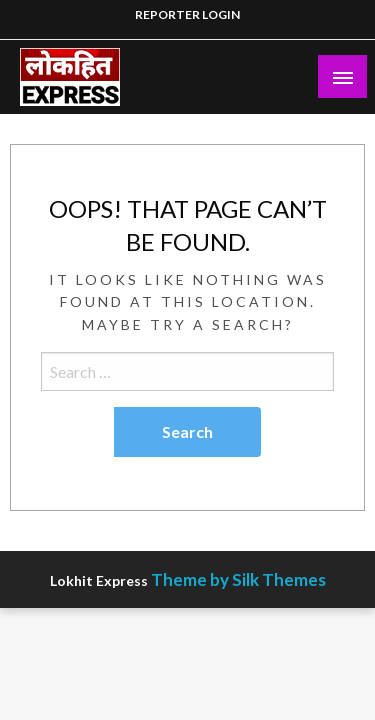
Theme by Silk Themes (238, 579)
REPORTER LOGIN (187, 14)
